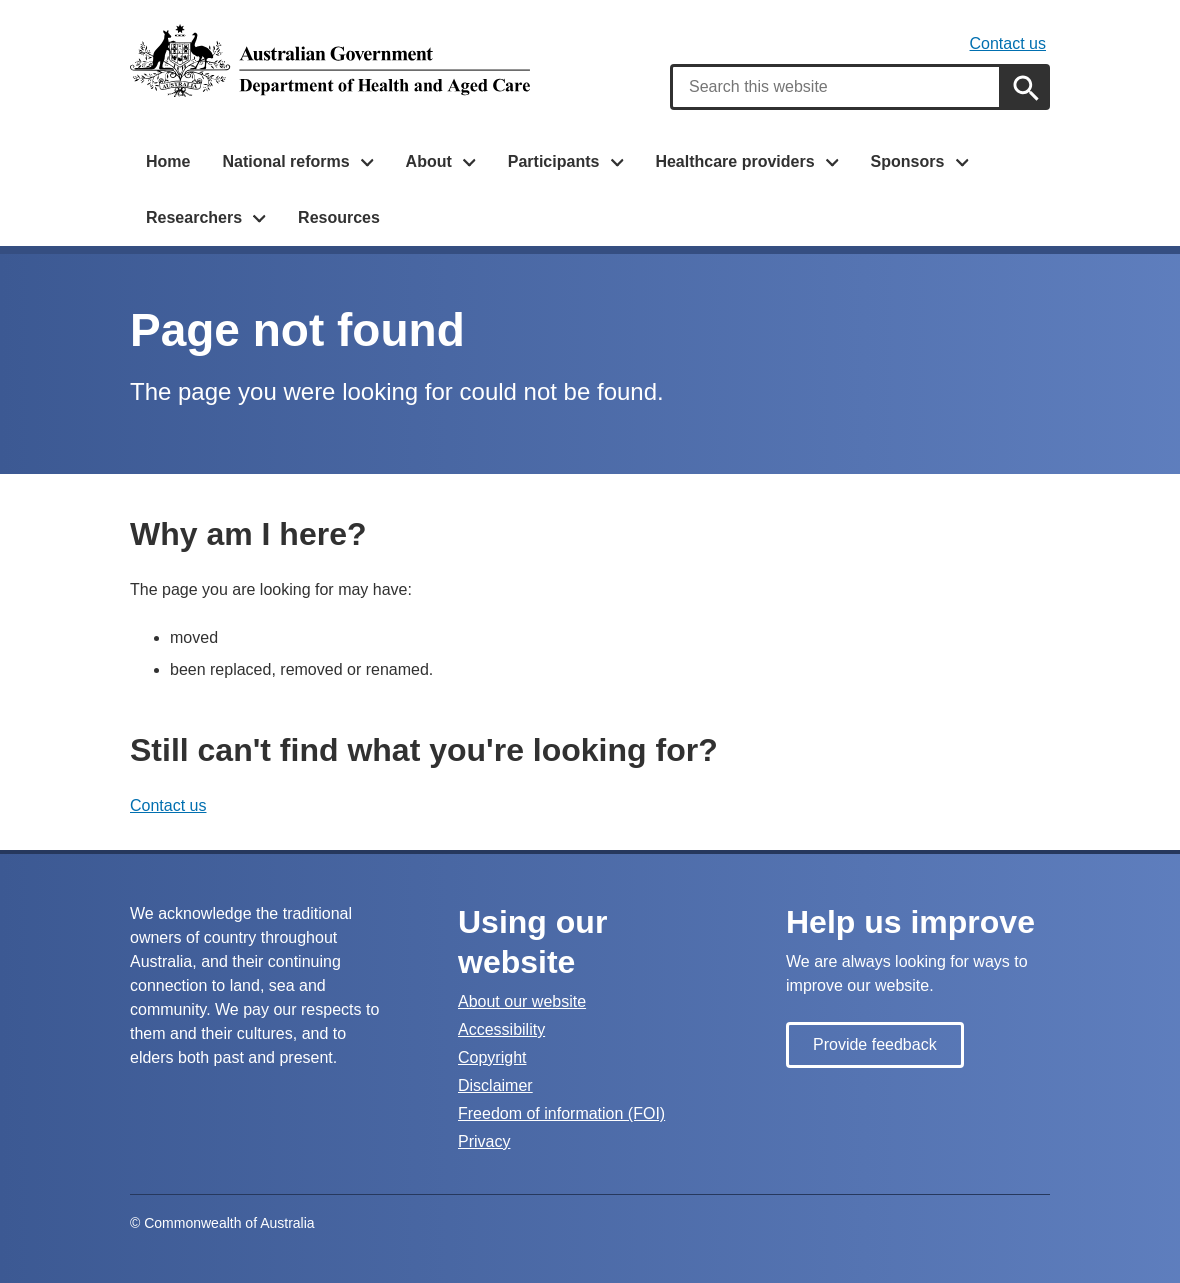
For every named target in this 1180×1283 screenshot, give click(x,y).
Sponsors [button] (908, 161)
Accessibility (501, 1029)
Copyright (492, 1057)
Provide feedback (875, 1044)
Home (168, 161)
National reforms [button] (285, 161)
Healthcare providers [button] (734, 161)
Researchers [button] (194, 217)
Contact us (1008, 43)
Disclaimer (495, 1085)
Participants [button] (554, 161)
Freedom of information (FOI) (561, 1113)
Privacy (484, 1141)
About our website (522, 1001)
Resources (339, 217)
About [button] (429, 161)
